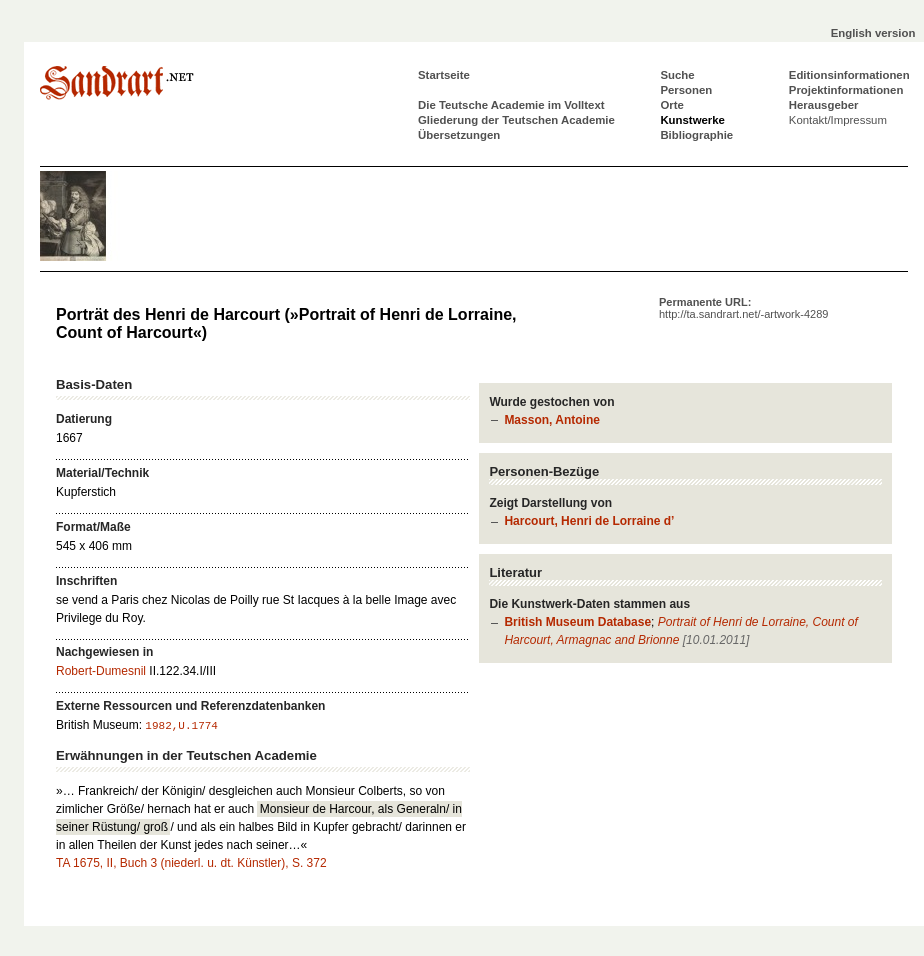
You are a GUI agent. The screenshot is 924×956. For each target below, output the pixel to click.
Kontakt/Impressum (838, 120)
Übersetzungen (459, 135)
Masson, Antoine (552, 420)
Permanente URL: (743, 308)
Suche (677, 75)
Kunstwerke (692, 120)
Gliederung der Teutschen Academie (516, 120)
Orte (671, 105)
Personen (686, 90)
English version (873, 33)
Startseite (444, 75)
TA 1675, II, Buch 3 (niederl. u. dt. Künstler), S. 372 (191, 863)
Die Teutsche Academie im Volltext (511, 105)
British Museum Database (577, 622)
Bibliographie (696, 135)
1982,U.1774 (181, 726)
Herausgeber (824, 105)
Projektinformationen (846, 90)
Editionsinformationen (849, 75)
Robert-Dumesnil (101, 671)
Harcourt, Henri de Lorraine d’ (589, 521)
